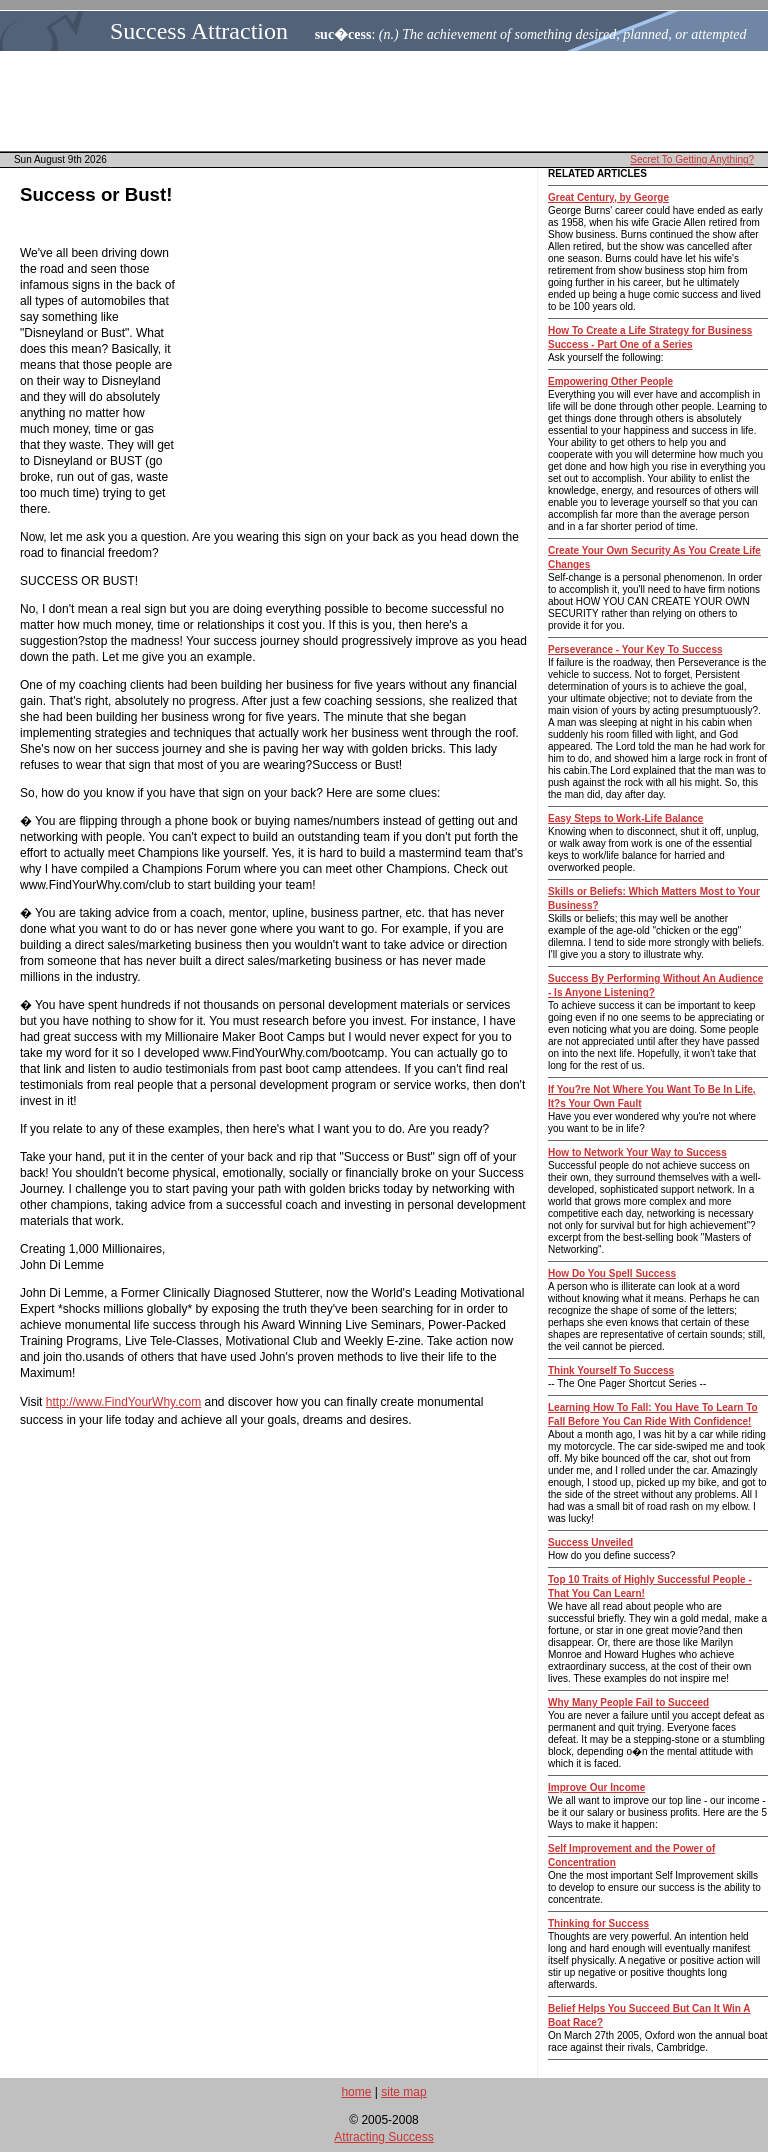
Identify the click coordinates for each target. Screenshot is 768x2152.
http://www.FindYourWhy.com (123, 1402)
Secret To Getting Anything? (692, 159)
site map (403, 2092)
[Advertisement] (390, 101)
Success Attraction (199, 31)
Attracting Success (383, 2137)
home (356, 2092)
